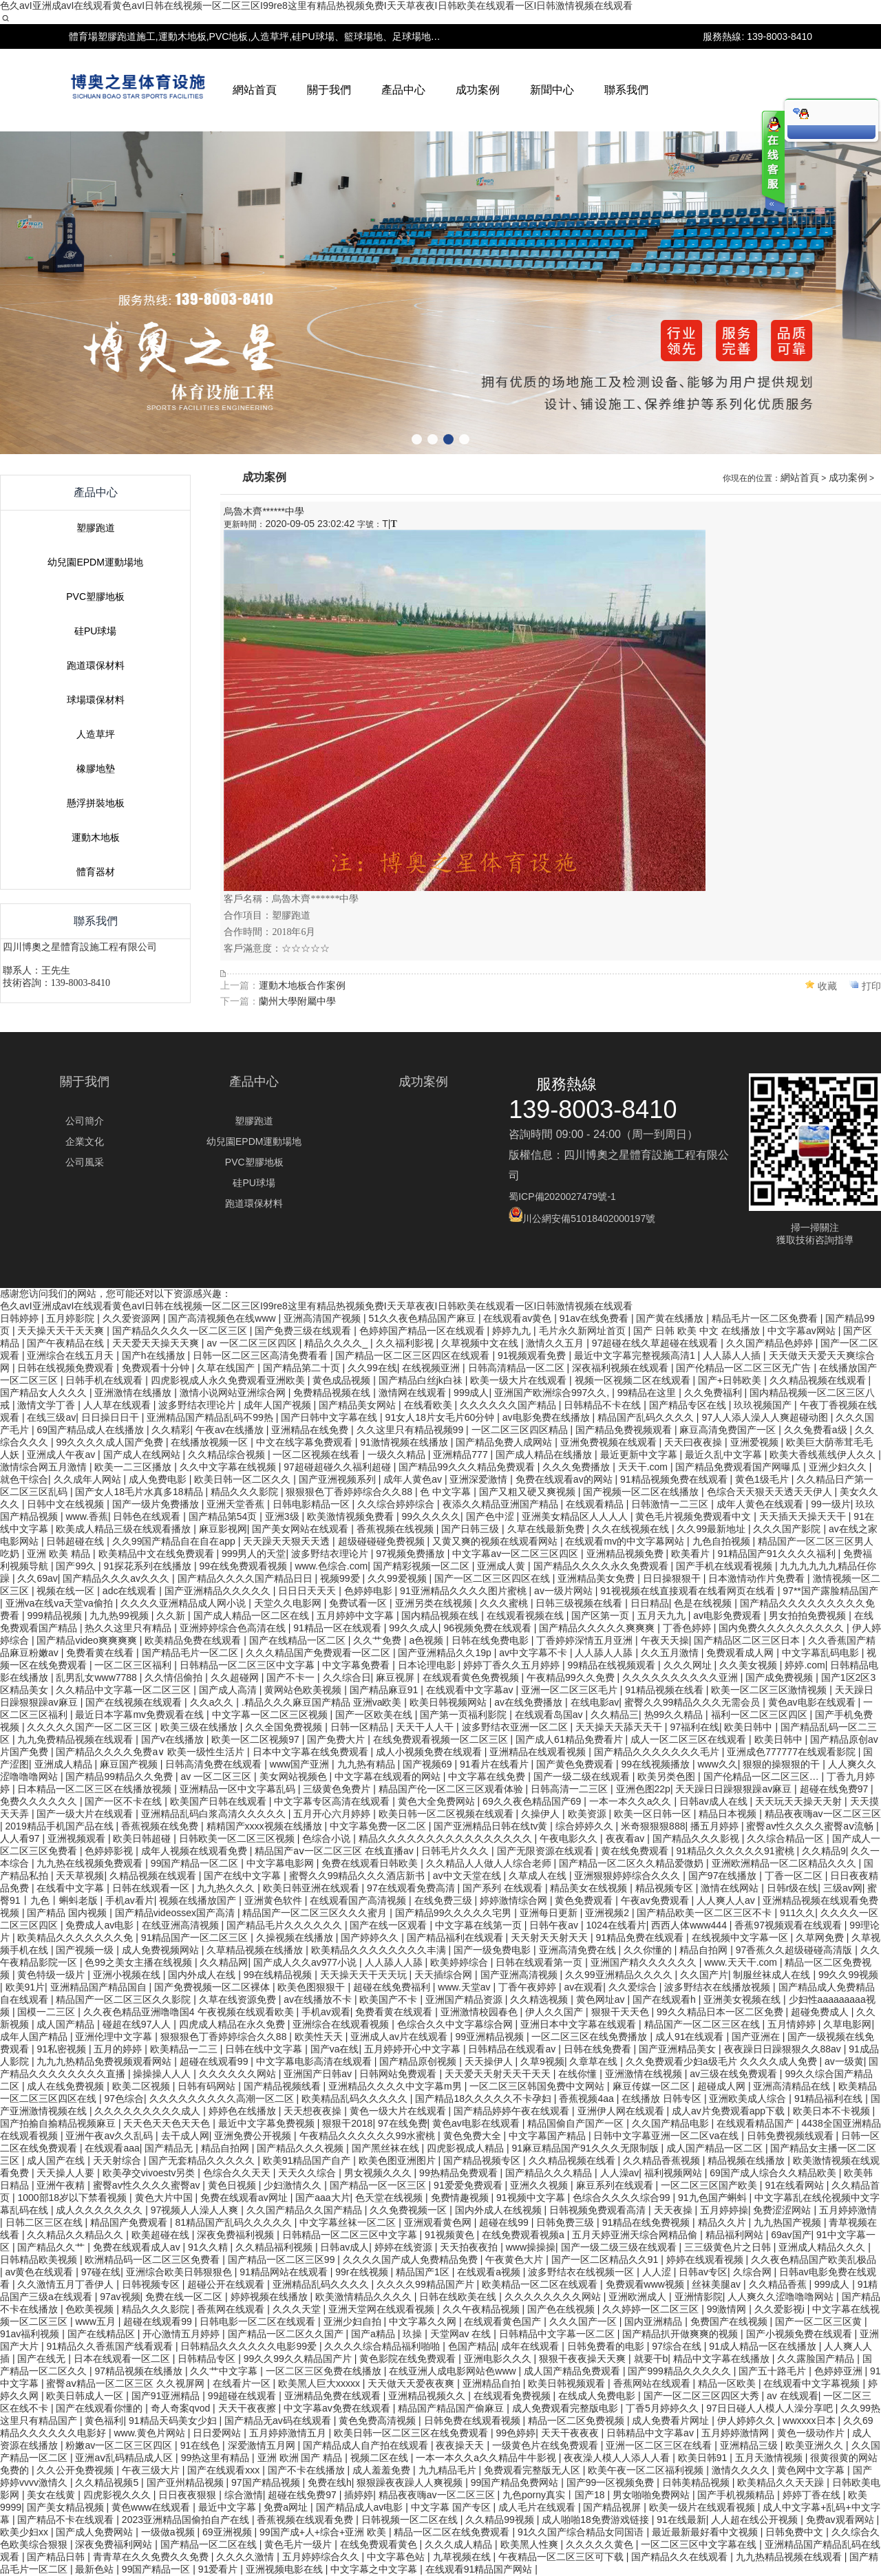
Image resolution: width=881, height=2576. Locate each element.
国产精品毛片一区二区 (191, 1652)
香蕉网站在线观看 (653, 2383)
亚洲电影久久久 (499, 2358)
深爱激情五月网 (263, 2445)
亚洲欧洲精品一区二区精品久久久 (785, 1863)
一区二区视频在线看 (317, 1454)
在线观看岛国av (550, 1714)
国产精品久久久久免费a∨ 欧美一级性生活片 (151, 1751)
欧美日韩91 (704, 2457)
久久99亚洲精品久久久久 (620, 1974)
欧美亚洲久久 (815, 2445)
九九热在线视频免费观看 (90, 1863)
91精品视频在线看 (665, 1689)
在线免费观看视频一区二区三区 (442, 1739)
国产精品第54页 (224, 1516)
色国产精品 (472, 2346)
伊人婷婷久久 (747, 2420)
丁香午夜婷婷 (528, 1987)
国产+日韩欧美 (731, 1380)
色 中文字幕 (447, 1491)
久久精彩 (170, 1429)
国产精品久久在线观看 (680, 2556)
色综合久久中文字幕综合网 (456, 2024)
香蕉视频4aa (587, 2098)
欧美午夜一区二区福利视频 (647, 2470)
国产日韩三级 (471, 1528)
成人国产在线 (57, 2160)
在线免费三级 (444, 1900)
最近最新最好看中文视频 (706, 2531)
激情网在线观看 (414, 1392)
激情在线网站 (731, 1887)
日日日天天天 (308, 1590)
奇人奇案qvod (182, 2408)
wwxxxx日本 (810, 2420)
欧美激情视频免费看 (351, 1516)
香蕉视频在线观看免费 (306, 2519)
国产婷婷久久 (371, 1937)
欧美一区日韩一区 (654, 1813)
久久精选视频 (540, 1999)
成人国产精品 (66, 2024)
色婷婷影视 (110, 1850)
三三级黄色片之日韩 (729, 2247)
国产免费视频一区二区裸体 (213, 1987)
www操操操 (530, 2247)
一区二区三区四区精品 (521, 1429)
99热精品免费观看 (459, 2172)
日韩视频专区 (152, 2284)
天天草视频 (80, 1875)
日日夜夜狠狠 (188, 2494)
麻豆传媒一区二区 (652, 2086)
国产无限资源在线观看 (546, 1850)
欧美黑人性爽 (530, 2544)
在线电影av (595, 1702)
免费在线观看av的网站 (565, 1479)
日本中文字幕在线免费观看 (312, 1751)
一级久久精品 (398, 1454)
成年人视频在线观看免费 (195, 1850)
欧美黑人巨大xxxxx (320, 2383)
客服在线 (772, 163)
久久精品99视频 (500, 2519)
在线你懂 (578, 2073)
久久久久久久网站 (239, 2073)
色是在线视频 (704, 1603)
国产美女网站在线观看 (301, 1528)
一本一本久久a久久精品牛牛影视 (487, 2457)
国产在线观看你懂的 (100, 2408)
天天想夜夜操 (314, 2110)
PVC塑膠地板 (95, 889)
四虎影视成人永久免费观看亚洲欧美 (229, 1380)
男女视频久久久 (379, 2172)
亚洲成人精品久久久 (823, 2247)
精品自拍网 (704, 1949)
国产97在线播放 (723, 1875)
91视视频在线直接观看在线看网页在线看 (688, 1590)
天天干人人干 (426, 1726)
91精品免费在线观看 (641, 1937)
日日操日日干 (111, 1417)
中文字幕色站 (397, 2556)
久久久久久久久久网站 (554, 2296)
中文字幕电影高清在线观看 (315, 2061)
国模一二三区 (47, 2011)
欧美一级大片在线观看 (519, 1380)
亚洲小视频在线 (128, 1974)
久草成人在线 (539, 1875)
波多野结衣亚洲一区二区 (516, 1726)
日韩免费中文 (795, 2531)
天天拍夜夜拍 (470, 2247)
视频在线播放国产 (199, 1900)
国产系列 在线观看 (504, 1887)
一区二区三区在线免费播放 (590, 2036)
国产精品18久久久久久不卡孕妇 (484, 2098)
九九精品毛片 (448, 2470)
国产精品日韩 (57, 2556)
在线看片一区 (243, 2383)
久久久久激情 (246, 2556)
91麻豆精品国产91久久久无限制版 (586, 2148)
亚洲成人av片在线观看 (400, 2036)
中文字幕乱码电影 (822, 1652)
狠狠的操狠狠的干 (782, 1764)
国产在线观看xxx (224, 2470)
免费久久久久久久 (40, 1801)
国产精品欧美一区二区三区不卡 (705, 1912)
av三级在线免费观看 (735, 2073)
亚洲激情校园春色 (480, 2011)
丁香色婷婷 (688, 1627)
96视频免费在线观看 (488, 1627)
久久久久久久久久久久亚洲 (681, 1677)
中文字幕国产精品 (548, 2135)
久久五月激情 (671, 1652)
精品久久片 (723, 2222)
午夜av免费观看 (656, 1900)
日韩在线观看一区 (152, 1887)
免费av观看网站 (841, 2519)
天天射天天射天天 (551, 1937)
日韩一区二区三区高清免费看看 (261, 1355)
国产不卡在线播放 (308, 2470)
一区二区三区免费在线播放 (325, 2370)
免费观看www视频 (646, 2284)
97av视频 (120, 2296)
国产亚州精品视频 (186, 2482)
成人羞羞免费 (382, 2470)
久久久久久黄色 (601, 2544)
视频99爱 (341, 1578)
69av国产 (791, 2234)
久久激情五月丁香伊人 (66, 2284)
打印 (871, 1278)
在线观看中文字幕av (471, 1689)
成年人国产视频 (279, 1404)
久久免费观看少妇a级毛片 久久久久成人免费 (723, 2061)
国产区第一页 (601, 1615)
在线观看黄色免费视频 (472, 1677)
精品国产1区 (424, 2271)
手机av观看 (325, 2011)
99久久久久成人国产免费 (110, 1442)
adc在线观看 (131, 1590)
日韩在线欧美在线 (459, 2296)
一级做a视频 (169, 2531)
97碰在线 (101, 2271)
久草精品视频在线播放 (256, 1949)
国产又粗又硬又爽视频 (528, 1491)
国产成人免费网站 (96, 2531)
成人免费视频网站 (162, 1949)
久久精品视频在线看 (573, 2160)
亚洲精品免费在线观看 (333, 2395)
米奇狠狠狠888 (653, 1826)
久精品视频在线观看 (154, 1875)
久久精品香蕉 (779, 2284)
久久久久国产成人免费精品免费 (411, 2259)
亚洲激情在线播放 (134, 1392)
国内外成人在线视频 (499, 2209)
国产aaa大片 (322, 2197)
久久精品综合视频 (228, 1454)
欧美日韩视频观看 (568, 2383)
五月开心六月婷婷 (333, 1813)
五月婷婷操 (724, 2209)
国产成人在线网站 (143, 1454)
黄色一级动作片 (812, 2432)
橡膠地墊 (95, 1061)
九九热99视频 (120, 1615)
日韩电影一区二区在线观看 (259, 2321)
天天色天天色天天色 (168, 2123)
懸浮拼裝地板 (96, 1096)
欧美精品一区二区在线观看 (541, 2284)
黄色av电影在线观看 (813, 1702)
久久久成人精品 (460, 2544)
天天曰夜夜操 (694, 1442)
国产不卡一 (291, 1677)
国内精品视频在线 (441, 1615)
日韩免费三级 (566, 2222)
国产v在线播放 (173, 1739)
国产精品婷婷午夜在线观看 (513, 2110)
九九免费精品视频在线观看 (76, 1739)
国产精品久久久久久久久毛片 (658, 1751)
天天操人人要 (66, 2172)
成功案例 (848, 770)
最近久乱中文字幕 (725, 1454)
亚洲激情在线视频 (645, 2073)
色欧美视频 (90, 2309)
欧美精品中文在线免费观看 (157, 1553)
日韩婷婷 (20, 1318)
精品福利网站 (735, 2234)
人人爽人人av (727, 1900)
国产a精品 (374, 2333)
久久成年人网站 (89, 1479)
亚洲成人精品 (64, 1764)
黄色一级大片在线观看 (399, 2110)
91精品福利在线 (829, 2098)
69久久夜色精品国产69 (533, 1801)
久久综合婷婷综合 (397, 1504)
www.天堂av (465, 1987)
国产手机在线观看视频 (725, 1565)
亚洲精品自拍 (493, 2383)
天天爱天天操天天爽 (157, 1343)
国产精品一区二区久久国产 (287, 2333)
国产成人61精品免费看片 (570, 1739)
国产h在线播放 (155, 1355)
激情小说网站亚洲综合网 (234, 1392)
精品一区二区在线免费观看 (453, 2531)
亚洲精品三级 (750, 2445)
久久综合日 (347, 1677)
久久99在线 (372, 1367)
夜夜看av (627, 1838)
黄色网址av (602, 1999)
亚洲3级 (283, 1516)
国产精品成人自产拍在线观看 (367, 2445)
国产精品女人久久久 (44, 1392)
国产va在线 (334, 2048)
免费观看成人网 (741, 1652)
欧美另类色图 (667, 1776)
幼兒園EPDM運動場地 (94, 855)
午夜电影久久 (570, 1838)
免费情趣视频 (461, 2197)
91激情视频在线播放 (405, 1442)
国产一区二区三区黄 (819, 2321)
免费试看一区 (359, 1603)
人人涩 (658, 2271)
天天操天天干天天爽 (62, 1330)
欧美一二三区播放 (134, 1466)
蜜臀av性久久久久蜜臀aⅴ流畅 (810, 1826)
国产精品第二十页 (303, 1367)
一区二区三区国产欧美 (710, 2185)
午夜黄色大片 (515, 2259)
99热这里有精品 (216, 2457)
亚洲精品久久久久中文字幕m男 (396, 2086)
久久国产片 (704, 1974)
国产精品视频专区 (483, 2160)
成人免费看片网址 (672, 2420)
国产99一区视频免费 (611, 2482)
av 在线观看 (792, 2395)
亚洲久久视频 (540, 2185)
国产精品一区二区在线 (209, 2544)
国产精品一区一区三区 (379, 2185)
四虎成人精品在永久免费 (233, 2024)
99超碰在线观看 (243, 2395)
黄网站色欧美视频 (304, 1689)
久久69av (37, 1578)
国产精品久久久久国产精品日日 (246, 1578)
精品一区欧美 (728, 2383)
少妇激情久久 (294, 2185)
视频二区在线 (380, 2457)
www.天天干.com (742, 1962)
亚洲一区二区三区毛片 (570, 1689)
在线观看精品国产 (756, 2123)
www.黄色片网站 (150, 2432)
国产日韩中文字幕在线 (330, 1417)
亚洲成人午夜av (62, 1454)
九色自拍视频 (722, 1541)
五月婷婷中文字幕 (356, 1615)
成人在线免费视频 (67, 2086)
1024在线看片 (616, 1925)
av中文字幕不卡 (534, 1652)
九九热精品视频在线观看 (790, 2556)
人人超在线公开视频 (755, 2519)
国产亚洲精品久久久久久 (218, 1590)
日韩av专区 (703, 2271)
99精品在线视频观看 (613, 1665)
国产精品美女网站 (359, 1404)
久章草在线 (594, 2061)
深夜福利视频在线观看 (621, 1367)
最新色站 (95, 2569)
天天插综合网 (444, 1974)
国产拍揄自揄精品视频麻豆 (59, 2123)
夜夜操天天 (461, 2445)
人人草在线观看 (118, 1404)
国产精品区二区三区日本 (748, 1640)
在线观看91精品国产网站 (480, 2569)
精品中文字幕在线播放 (722, 2358)
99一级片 (831, 1504)
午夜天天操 (665, 1640)
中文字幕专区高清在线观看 (333, 1801)
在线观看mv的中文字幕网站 (626, 1541)
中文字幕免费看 (357, 1665)
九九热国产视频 (789, 2222)
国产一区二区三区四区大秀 (703, 2395)
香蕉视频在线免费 (161, 1826)
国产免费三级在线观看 (304, 1330)
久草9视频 (542, 2061)
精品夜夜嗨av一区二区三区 (823, 1813)
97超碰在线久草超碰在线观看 (656, 1343)
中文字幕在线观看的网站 (389, 1776)
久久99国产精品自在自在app (175, 1541)
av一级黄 (844, 2061)
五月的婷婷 (119, 2048)
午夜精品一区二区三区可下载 (562, 2556)
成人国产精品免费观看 (573, 2370)
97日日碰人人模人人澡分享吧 (770, 2408)
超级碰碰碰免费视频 (382, 1541)
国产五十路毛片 (774, 2370)
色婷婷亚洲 (839, 2370)
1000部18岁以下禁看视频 (73, 2197)
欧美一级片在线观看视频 (703, 2507)
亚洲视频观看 (77, 1838)
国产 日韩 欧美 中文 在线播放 (697, 1330)
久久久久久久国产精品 (509, 1404)
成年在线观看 (531, 2346)
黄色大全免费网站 (438, 1801)
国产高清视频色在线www (223, 1318)
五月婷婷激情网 (736, 2432)
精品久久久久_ (337, 1343)
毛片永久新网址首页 (583, 1330)
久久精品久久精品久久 (76, 2234)
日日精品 (649, 1603)
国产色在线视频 (562, 2309)
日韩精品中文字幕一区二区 (558, 2333)
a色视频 (428, 1640)
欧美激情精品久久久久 (364, 2296)
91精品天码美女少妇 (174, 2420)
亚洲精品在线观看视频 (538, 1751)
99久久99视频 (848, 1974)
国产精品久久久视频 (301, 2148)
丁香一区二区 (795, 1875)
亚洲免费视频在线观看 (609, 1442)
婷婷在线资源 (404, 2247)
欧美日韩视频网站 (449, 1702)
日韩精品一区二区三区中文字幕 (248, 1665)
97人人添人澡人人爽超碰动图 (765, 1417)
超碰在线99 (505, 2222)
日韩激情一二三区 (671, 1504)
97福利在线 (694, 1726)
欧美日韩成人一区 (86, 2395)
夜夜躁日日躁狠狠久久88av (784, 2048)
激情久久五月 (556, 1343)
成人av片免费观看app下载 (729, 2110)
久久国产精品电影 (672, 2123)
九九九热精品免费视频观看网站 (105, 2061)
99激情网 (728, 2309)
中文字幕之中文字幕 (375, 2569)
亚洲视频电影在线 (286, 2569)
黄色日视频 (233, 2185)
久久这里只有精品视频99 (411, 1429)
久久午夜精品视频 (482, 2309)
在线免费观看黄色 (380, 2544)
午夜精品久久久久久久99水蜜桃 (368, 2135)
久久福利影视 (406, 1343)
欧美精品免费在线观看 (194, 1640)
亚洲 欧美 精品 (60, 1553)
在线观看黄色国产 (504, 2321)
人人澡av (619, 2172)
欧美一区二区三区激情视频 (770, 1689)
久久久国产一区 (584, 2321)
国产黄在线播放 (671, 1318)
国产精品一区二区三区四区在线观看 (413, 1355)
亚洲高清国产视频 (323, 1318)
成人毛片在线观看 (538, 2507)
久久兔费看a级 (817, 1429)
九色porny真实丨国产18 (554, 2494)
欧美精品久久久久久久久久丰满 (380, 1949)
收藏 (827, 1278)
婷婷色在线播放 (244, 2110)
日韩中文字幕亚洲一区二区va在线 (667, 2135)
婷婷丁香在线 (813, 2494)
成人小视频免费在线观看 (430, 1751)
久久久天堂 (298, 2309)
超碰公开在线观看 (227, 2284)
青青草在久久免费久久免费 (152, 2556)
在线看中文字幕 (71, 1887)
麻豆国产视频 (130, 1764)
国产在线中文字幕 (244, 1875)
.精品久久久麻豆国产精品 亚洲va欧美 (323, 1702)
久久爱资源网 (133, 1318)
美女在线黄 (52, 2494)
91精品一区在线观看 (338, 1627)
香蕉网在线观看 (232, 2309)
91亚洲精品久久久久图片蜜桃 (464, 1590)
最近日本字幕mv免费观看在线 (140, 1714)
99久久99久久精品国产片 (299, 2358)
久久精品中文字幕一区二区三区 (124, 1689)
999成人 (471, 1392)
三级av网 (842, 1887)
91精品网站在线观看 (285, 2271)
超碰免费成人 (821, 2011)
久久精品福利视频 (275, 2247)
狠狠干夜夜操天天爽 (583, 2358)
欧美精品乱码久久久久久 (355, 2098)
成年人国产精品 (35, 2036)
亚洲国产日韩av (319, 2073)
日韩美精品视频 (697, 2482)
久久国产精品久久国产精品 (305, 2209)
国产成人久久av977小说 (306, 1962)
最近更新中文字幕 (640, 1454)
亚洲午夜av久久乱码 (110, 2135)
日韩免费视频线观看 (791, 2135)
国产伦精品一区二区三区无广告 (745, 1367)
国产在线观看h (666, 1999)
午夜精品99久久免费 (572, 1677)
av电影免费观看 (728, 1615)
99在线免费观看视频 (244, 1565)
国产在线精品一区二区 (298, 1640)
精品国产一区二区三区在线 (703, 2024)
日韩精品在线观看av (513, 2048)
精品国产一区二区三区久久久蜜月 (316, 1912)
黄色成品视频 (342, 1380)
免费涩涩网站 (783, 2209)
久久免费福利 (714, 1392)
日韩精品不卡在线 (604, 1404)
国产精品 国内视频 (68, 1912)
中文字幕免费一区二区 (379, 1826)
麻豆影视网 (223, 1528)
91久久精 (209, 2247)
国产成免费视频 (780, 1677)
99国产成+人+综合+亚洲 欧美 (324, 2531)
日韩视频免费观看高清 (598, 2209)
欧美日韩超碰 (143, 1838)
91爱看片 (219, 2569)
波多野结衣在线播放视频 (718, 1987)
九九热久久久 (227, 1887)
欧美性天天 (320, 2036)
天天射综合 (118, 2160)
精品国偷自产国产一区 (576, 2123)
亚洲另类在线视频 (435, 1603)
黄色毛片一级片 (299, 2544)
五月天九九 (662, 1615)
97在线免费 (402, 2123)
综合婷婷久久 (585, 1826)
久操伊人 (541, 1813)
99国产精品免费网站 (516, 2482)
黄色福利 (104, 2420)
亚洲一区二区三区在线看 (660, 2445)
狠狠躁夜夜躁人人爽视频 (411, 2482)
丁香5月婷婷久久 (663, 2408)
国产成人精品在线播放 (545, 1454)
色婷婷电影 (369, 1590)
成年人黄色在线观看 (761, 1504)
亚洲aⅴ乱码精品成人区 (125, 2457)
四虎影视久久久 (118, 2494)
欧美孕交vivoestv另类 (150, 2172)
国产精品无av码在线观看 (279, 2420)
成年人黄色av (414, 1479)
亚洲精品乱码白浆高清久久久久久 (214, 1813)
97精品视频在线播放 (139, 2370)
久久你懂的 (649, 1949)
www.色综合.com (331, 1565)
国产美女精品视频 (67, 2507)
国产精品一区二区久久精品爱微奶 (632, 1863)
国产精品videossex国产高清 (176, 1912)
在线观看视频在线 (526, 1615)
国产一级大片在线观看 (86, 1813)
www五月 (96, 2321)
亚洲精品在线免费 (311, 1429)
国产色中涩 (491, 1516)
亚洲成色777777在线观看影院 (792, 1751)
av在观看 (583, 1987)
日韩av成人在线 (714, 1801)
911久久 (797, 1912)
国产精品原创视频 (419, 2061)
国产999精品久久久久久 (680, 2370)
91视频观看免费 (533, 1355)
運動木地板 (96, 1130)
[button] (417, 439)
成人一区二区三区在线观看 (689, 1739)
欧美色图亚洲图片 (398, 2160)
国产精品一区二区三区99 (282, 2259)
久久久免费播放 (577, 1466)
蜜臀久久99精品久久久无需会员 (693, 1702)
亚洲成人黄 (502, 1565)
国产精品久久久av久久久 (117, 1578)
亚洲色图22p (643, 1788)
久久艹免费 (378, 1640)
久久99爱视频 (398, 1578)
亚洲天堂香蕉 (236, 1504)
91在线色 (201, 2445)
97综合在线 (677, 2346)
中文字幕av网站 (802, 1330)
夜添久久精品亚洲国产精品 (502, 1504)
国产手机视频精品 (737, 2494)
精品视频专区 (665, 1887)
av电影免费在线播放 (547, 1417)
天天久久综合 (308, 2172)
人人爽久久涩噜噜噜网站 (782, 2296)
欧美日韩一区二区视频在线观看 (447, 1813)
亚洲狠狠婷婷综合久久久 (628, 1875)
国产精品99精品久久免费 (120, 1776)
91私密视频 (62, 2048)
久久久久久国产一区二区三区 (91, 1726)
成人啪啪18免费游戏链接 (596, 2519)
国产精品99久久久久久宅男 (454, 1912)
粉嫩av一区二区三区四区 (120, 2445)
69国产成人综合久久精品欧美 (774, 2172)
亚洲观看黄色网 (439, 2222)
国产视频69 (428, 1764)
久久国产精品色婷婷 (771, 1343)
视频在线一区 (66, 1590)
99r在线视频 (362, 2271)
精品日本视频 (729, 1813)
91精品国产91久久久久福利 (777, 1553)
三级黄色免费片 (338, 1788)
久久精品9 (824, 1850)
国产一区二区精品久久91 (606, 2259)
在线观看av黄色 (518, 1318)
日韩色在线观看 (148, 1516)
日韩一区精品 (360, 1726)
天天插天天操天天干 (804, 1516)
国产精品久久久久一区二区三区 (181, 1330)
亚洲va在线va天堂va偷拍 (61, 1603)
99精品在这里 (648, 1392)
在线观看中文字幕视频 (812, 2383)
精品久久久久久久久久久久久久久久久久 (447, 1838)
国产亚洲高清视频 (520, 1974)
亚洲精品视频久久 (428, 2395)
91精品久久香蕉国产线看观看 (110, 2346)
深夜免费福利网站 (115, 2544)
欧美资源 (588, 1813)
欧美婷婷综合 (460, 1962)
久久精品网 (224, 1962)
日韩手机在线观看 (105, 1380)
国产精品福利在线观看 (456, 1937)
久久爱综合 (633, 1987)
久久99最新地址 (712, 1528)
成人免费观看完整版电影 (566, 2408)
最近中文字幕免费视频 (267, 2123)
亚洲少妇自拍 (353, 2321)
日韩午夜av (555, 1925)
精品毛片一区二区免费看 (766, 1318)
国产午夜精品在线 (67, 1343)
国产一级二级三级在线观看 (620, 2247)
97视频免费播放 (411, 1553)
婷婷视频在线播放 (270, 2296)
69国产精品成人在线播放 (91, 1429)
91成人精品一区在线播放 (763, 2346)
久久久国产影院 (788, 1528)
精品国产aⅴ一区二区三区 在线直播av (335, 1850)
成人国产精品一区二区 (715, 2148)
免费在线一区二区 (185, 2296)
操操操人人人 (163, 2073)
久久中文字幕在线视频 (229, 1466)
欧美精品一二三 (185, 2048)
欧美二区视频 (142, 2086)
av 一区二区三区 (217, 1776)
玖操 (414, 2333)
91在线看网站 (795, 2185)
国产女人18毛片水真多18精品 (140, 1491)
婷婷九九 (512, 1330)
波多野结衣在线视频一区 (582, 2271)
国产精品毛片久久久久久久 (285, 1925)
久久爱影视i (780, 2309)
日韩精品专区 (208, 2358)
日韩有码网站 (208, 2086)
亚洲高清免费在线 (579, 1949)
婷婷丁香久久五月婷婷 (512, 1665)
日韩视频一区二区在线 (410, 2519)
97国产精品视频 (266, 2482)
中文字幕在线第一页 (479, 1925)
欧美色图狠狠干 (312, 1987)
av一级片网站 (564, 1590)
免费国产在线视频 (730, 2321)
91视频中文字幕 (531, 2197)
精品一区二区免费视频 (577, 2420)
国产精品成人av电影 (361, 2507)
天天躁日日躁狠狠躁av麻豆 (734, 1788)
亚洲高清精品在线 (793, 2086)
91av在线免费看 (595, 1318)
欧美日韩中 (749, 1726)
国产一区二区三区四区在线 (493, 1578)
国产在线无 (42, 2358)
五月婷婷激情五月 (289, 2432)
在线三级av (51, 1417)
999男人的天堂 (254, 1553)
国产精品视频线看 (283, 2086)
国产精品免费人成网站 (505, 1442)
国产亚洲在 (757, 2036)
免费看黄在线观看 (395, 2011)
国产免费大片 (337, 1739)
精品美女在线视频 (590, 1887)
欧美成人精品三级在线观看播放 (124, 1528)
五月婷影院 (71, 1318)
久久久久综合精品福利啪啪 (383, 2346)
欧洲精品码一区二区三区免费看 (153, 2259)
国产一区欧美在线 (375, 1714)
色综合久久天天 (238, 2172)
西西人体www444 (690, 1925)
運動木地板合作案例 (302, 1277)
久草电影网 (847, 2024)
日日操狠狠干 (673, 1578)
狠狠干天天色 (621, 2011)
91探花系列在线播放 (148, 1565)
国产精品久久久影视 (697, 1838)
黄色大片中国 (165, 2197)
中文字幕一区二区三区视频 (271, 1714)
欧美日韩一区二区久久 (243, 1479)
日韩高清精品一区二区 (517, 1367)
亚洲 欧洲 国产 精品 (301, 2457)
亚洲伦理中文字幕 (115, 2036)
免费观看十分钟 (157, 1367)
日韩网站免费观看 (399, 2073)
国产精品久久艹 (52, 2247)
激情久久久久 (742, 2470)
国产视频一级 (86, 1949)
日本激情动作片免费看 (757, 1578)
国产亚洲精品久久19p (445, 1652)
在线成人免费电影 (598, 2395)
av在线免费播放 (529, 1702)
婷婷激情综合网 (515, 1900)
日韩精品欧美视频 (40, 2259)
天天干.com (644, 1466)
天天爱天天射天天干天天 (499, 2073)
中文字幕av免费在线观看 (338, 2408)
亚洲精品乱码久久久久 (322, 2284)
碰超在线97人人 (138, 2024)
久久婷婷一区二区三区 (651, 2309)
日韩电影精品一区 (312, 1504)
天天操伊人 (490, 2061)
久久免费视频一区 (409, 2209)
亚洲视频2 (608, 1912)
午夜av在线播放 (230, 1429)
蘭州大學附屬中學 (297, 1293)
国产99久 (77, 1565)
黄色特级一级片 (52, 1974)
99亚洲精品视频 (490, 2036)
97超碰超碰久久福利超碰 (338, 1466)
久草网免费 (821, 1937)
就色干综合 (24, 1479)
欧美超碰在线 (161, 2234)
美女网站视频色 (294, 1776)
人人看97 (21, 1838)
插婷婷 (358, 2494)
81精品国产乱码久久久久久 (234, 2222)
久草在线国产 (227, 1367)
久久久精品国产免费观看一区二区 (319, 1652)
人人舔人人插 (733, 1355)
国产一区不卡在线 (124, 1801)
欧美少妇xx (25, 2531)
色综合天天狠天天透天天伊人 (771, 1491)
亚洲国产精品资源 (465, 1999)
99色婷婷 (516, 2432)
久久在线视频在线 (632, 1528)
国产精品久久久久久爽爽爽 (598, 1627)
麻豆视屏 (396, 1677)
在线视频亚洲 (432, 1367)
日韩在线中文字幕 (265, 2048)
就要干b (651, 2358)
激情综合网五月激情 (44, 1466)
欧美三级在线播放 (200, 1726)
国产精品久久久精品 (550, 2172)
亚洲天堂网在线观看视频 (382, 2309)
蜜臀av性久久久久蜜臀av (147, 2185)
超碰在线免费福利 (393, 1987)
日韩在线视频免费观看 (66, 1367)
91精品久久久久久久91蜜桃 (736, 1850)
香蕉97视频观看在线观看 (789, 1925)
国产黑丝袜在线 (387, 2148)
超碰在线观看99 (215, 2061)
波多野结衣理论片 (198, 1404)
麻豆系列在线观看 (616, 2185)
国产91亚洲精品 (166, 2395)
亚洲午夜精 (61, 2185)
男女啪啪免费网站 (652, 2494)
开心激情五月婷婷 (182, 2333)
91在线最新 (681, 2519)
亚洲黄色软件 (274, 1900)
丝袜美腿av (717, 2284)
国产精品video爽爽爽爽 (87, 1640)
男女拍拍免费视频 (809, 1615)
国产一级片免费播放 (157, 1504)
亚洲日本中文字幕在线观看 (579, 2024)
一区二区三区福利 (134, 1665)
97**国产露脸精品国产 (830, 1590)
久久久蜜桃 (505, 1603)
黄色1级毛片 (763, 1479)
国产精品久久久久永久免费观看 (602, 1565)
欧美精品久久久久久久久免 (76, 1937)
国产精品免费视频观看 (625, 1429)
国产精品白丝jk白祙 (422, 1380)
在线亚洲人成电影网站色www (453, 2370)
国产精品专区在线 (689, 1404)
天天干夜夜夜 (571, 2432)
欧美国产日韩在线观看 (219, 1801)
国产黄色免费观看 (576, 1764)
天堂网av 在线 (462, 2333)
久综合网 (753, 2271)
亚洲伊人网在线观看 (622, 2110)
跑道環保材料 (96, 958)
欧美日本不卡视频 (833, 2110)
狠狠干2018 (347, 2123)
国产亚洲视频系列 (339, 1479)
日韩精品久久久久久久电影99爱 (249, 2346)
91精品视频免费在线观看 (675, 1479)
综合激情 (243, 2494)
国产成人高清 (229, 1689)
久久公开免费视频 (76, 2470)
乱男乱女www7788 (97, 1677)
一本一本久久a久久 (632, 1801)
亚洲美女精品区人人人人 (576, 1516)
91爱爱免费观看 (469, 2185)
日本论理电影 (428, 1665)
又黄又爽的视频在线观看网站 (496, 1541)
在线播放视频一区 (211, 1442)
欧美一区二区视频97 (256, 1739)
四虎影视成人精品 (467, 2148)
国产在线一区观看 (389, 1925)
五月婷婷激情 (848, 2209)
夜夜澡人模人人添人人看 (618, 2457)
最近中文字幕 (228, 2507)
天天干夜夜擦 (248, 2408)
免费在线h (330, 2482)
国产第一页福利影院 (464, 1714)
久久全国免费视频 (285, 1726)
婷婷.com (805, 1665)
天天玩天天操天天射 (800, 1801)
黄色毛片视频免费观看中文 (694, 1516)
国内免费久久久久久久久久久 (783, 1627)
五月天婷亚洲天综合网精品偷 (636, 2234)
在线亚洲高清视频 (182, 1925)
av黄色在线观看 (41, 2271)
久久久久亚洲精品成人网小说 (184, 1603)
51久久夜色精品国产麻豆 (423, 1318)
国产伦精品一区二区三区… (762, 1776)
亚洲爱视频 (755, 1442)
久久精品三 (615, 1714)
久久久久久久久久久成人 (148, 2110)
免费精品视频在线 (333, 1392)
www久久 (717, 1764)
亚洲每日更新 (550, 1912)
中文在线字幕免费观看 (305, 1442)
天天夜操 (674, 2209)
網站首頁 (800, 770)
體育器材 (95, 1164)
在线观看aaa (112, 2148)
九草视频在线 (463, 2556)
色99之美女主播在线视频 (139, 1962)
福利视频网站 (674, 2172)
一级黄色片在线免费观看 (546, 2445)
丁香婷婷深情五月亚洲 (585, 1640)
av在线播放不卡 (319, 1999)
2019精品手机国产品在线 (61, 1826)
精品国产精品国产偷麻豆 (452, 2408)
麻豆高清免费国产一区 (728, 1429)
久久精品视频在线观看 (819, 1380)
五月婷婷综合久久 (322, 2556)
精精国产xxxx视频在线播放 (265, 1826)
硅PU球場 (95, 924)
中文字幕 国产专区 (452, 2507)
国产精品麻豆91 (385, 1689)
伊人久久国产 (555, 2011)
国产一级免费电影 (493, 1949)
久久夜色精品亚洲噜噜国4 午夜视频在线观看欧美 (190, 2011)
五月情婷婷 (792, 2024)
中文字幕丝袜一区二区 (349, 2222)
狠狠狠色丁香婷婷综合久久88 (350, 1491)
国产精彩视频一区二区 (422, 1565)
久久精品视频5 (108, 2482)
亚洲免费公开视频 (254, 2135)
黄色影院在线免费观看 (408, 2358)
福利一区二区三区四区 (760, 1714)
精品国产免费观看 (130, 2222)
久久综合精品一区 (787, 1838)
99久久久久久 (430, 1516)
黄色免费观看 (585, 1900)
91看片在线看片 (495, 1764)
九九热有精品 (367, 1764)
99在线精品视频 (279, 1974)
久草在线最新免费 (547, 1528)
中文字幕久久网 (424, 2321)
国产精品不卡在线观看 (66, 2519)
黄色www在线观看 (152, 2507)
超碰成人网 (722, 2086)
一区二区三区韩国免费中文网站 (538, 2086)
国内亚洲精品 (654, 2321)
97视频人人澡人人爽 (196, 2209)
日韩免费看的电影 (607, 2346)
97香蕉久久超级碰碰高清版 (795, 1949)
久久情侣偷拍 (175, 1677)
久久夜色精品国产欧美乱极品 (813, 2259)
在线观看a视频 (490, 2271)
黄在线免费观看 (636, 1850)
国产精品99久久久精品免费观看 (468, 1466)
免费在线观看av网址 (245, 2197)
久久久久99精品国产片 (426, 2284)
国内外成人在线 (203, 1974)
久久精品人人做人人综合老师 (490, 1863)
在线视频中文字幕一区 (741, 1937)
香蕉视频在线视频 (396, 1528)
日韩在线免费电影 (491, 1640)
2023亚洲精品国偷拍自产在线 (187, 2519)
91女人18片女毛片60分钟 (441, 1417)
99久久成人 (413, 1627)
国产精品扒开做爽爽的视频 (681, 2333)
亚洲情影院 (699, 2296)
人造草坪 (95, 1027)
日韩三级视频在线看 (580, 1603)
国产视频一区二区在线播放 (642, 1491)
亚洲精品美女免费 (597, 1578)
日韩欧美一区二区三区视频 (238, 1838)
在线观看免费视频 (513, 2395)
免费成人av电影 (100, 1925)
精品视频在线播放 (747, 2160)
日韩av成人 (344, 2247)
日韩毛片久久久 (456, 1850)
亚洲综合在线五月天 (71, 1355)
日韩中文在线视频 (67, 1504)
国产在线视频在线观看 (134, 1702)
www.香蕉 (86, 1516)
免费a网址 (287, 2507)
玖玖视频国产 (764, 1404)
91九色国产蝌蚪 (713, 2197)
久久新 (172, 1615)
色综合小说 (327, 1838)
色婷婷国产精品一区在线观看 (423, 1330)
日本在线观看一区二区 (123, 2358)
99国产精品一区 (157, 2569)
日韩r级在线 (792, 1887)
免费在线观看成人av (138, 2247)
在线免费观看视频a (524, 2234)
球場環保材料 (96, 992)
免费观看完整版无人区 (533, 2470)
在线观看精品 (596, 1504)
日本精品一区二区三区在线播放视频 (95, 1788)
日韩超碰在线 (76, 1541)
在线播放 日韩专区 (663, 2098)
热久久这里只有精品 (129, 1627)
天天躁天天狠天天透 (287, 1541)
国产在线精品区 (102, 2333)
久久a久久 (213, 1702)
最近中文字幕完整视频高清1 (636, 1355)
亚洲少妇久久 (839, 1466)
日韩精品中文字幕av (651, 2432)
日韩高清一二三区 (571, 1788)
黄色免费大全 (473, 2135)
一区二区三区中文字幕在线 (700, 2544)
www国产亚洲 (301, 1764)
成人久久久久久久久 (100, 2209)
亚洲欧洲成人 (638, 2296)
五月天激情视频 (770, 2457)
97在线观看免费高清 (412, 1887)
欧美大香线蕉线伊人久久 (823, 1454)
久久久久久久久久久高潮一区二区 (223, 2098)
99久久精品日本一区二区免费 (721, 2011)
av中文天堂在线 (468, 1875)
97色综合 (124, 2098)
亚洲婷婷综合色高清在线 (234, 1627)
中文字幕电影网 (281, 1863)
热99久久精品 (674, 1714)
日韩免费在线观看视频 (473, 2420)
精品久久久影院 (246, 1491)
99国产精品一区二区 (196, 1863)
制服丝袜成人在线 (773, 1974)
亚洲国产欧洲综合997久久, (553, 1392)
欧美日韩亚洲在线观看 (312, 1887)
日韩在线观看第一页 (540, 1962)
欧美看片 (691, 1553)
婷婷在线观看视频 (706, 2259)
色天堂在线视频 (390, 2197)
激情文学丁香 (47, 1404)
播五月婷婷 (715, 1826)
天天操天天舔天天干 (620, 1726)
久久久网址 (689, 1665)
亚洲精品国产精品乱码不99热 (211, 1417)
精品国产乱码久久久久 (647, 1417)
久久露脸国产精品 (817, 2358)
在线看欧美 (429, 1404)
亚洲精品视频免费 (626, 1553)
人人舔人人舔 (605, 1652)
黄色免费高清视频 (378, 2420)
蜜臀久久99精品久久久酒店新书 (358, 1875)
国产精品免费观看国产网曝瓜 (739, 1466)
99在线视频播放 (656, 1764)
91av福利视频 (31, 2333)
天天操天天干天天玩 (365, 1974)
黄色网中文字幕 (812, 2470)
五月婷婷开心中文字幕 (413, 2048)
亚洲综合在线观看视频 (342, 2024)
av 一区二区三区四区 (252, 1343)
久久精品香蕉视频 (663, 2160)
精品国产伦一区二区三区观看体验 (452, 1788)
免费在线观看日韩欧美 (371, 1863)
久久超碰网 (236, 1677)
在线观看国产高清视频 (359, 1900)
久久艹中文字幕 (225, 2370)
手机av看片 (129, 1900)
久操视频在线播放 (296, 1937)
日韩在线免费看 (599, 2048)
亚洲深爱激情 (479, 1479)
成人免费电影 (159, 1479)
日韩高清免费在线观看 (214, 1764)
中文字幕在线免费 (488, 1776)
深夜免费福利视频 (237, 2234)
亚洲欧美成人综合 (749, 2098)
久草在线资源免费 (239, 1999)
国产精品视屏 (613, 2507)
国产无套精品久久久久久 (203, 2160)
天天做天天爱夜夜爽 (412, 2383)
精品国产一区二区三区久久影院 (124, 1999)
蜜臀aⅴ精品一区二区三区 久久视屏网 (126, 2383)
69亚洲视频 (228, 2531)
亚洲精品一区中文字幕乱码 (239, 1788)
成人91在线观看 (690, 2036)
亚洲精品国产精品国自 (99, 1987)
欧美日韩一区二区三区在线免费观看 (412, 2432)
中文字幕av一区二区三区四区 (516, 1553)
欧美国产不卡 (389, 1999)
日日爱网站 (218, 2432)
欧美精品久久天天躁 (782, 2482)
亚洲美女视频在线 (743, 1999)
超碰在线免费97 (835, 1788)
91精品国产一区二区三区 (196, 1937)
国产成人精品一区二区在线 (252, 1615)
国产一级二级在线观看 (583, 1776)
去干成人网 (185, 2135)
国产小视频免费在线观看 (800, 2333)
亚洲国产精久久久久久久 (645, 1962)
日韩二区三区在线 (45, 2222)
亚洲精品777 (461, 1454)
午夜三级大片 (152, 2470)
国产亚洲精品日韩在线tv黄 (492, 1826)
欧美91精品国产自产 (308, 2160)
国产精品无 (170, 2148)
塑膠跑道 (95, 820)
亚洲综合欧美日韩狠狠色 (180, 2271)
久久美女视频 (749, 1665)
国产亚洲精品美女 (679, 2048)
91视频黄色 (450, 2234)
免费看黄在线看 (101, 1652)
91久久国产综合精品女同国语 (582, 2531)
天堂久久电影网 (289, 1603)
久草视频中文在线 (481, 1343)
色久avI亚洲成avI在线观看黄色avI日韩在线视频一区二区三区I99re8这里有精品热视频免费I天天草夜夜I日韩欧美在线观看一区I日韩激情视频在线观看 (316, 5)
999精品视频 (55, 1615)
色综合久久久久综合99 (622, 2197)
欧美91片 (25, 1987)
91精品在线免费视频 (647, 2222)
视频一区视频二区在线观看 (634, 1380)
